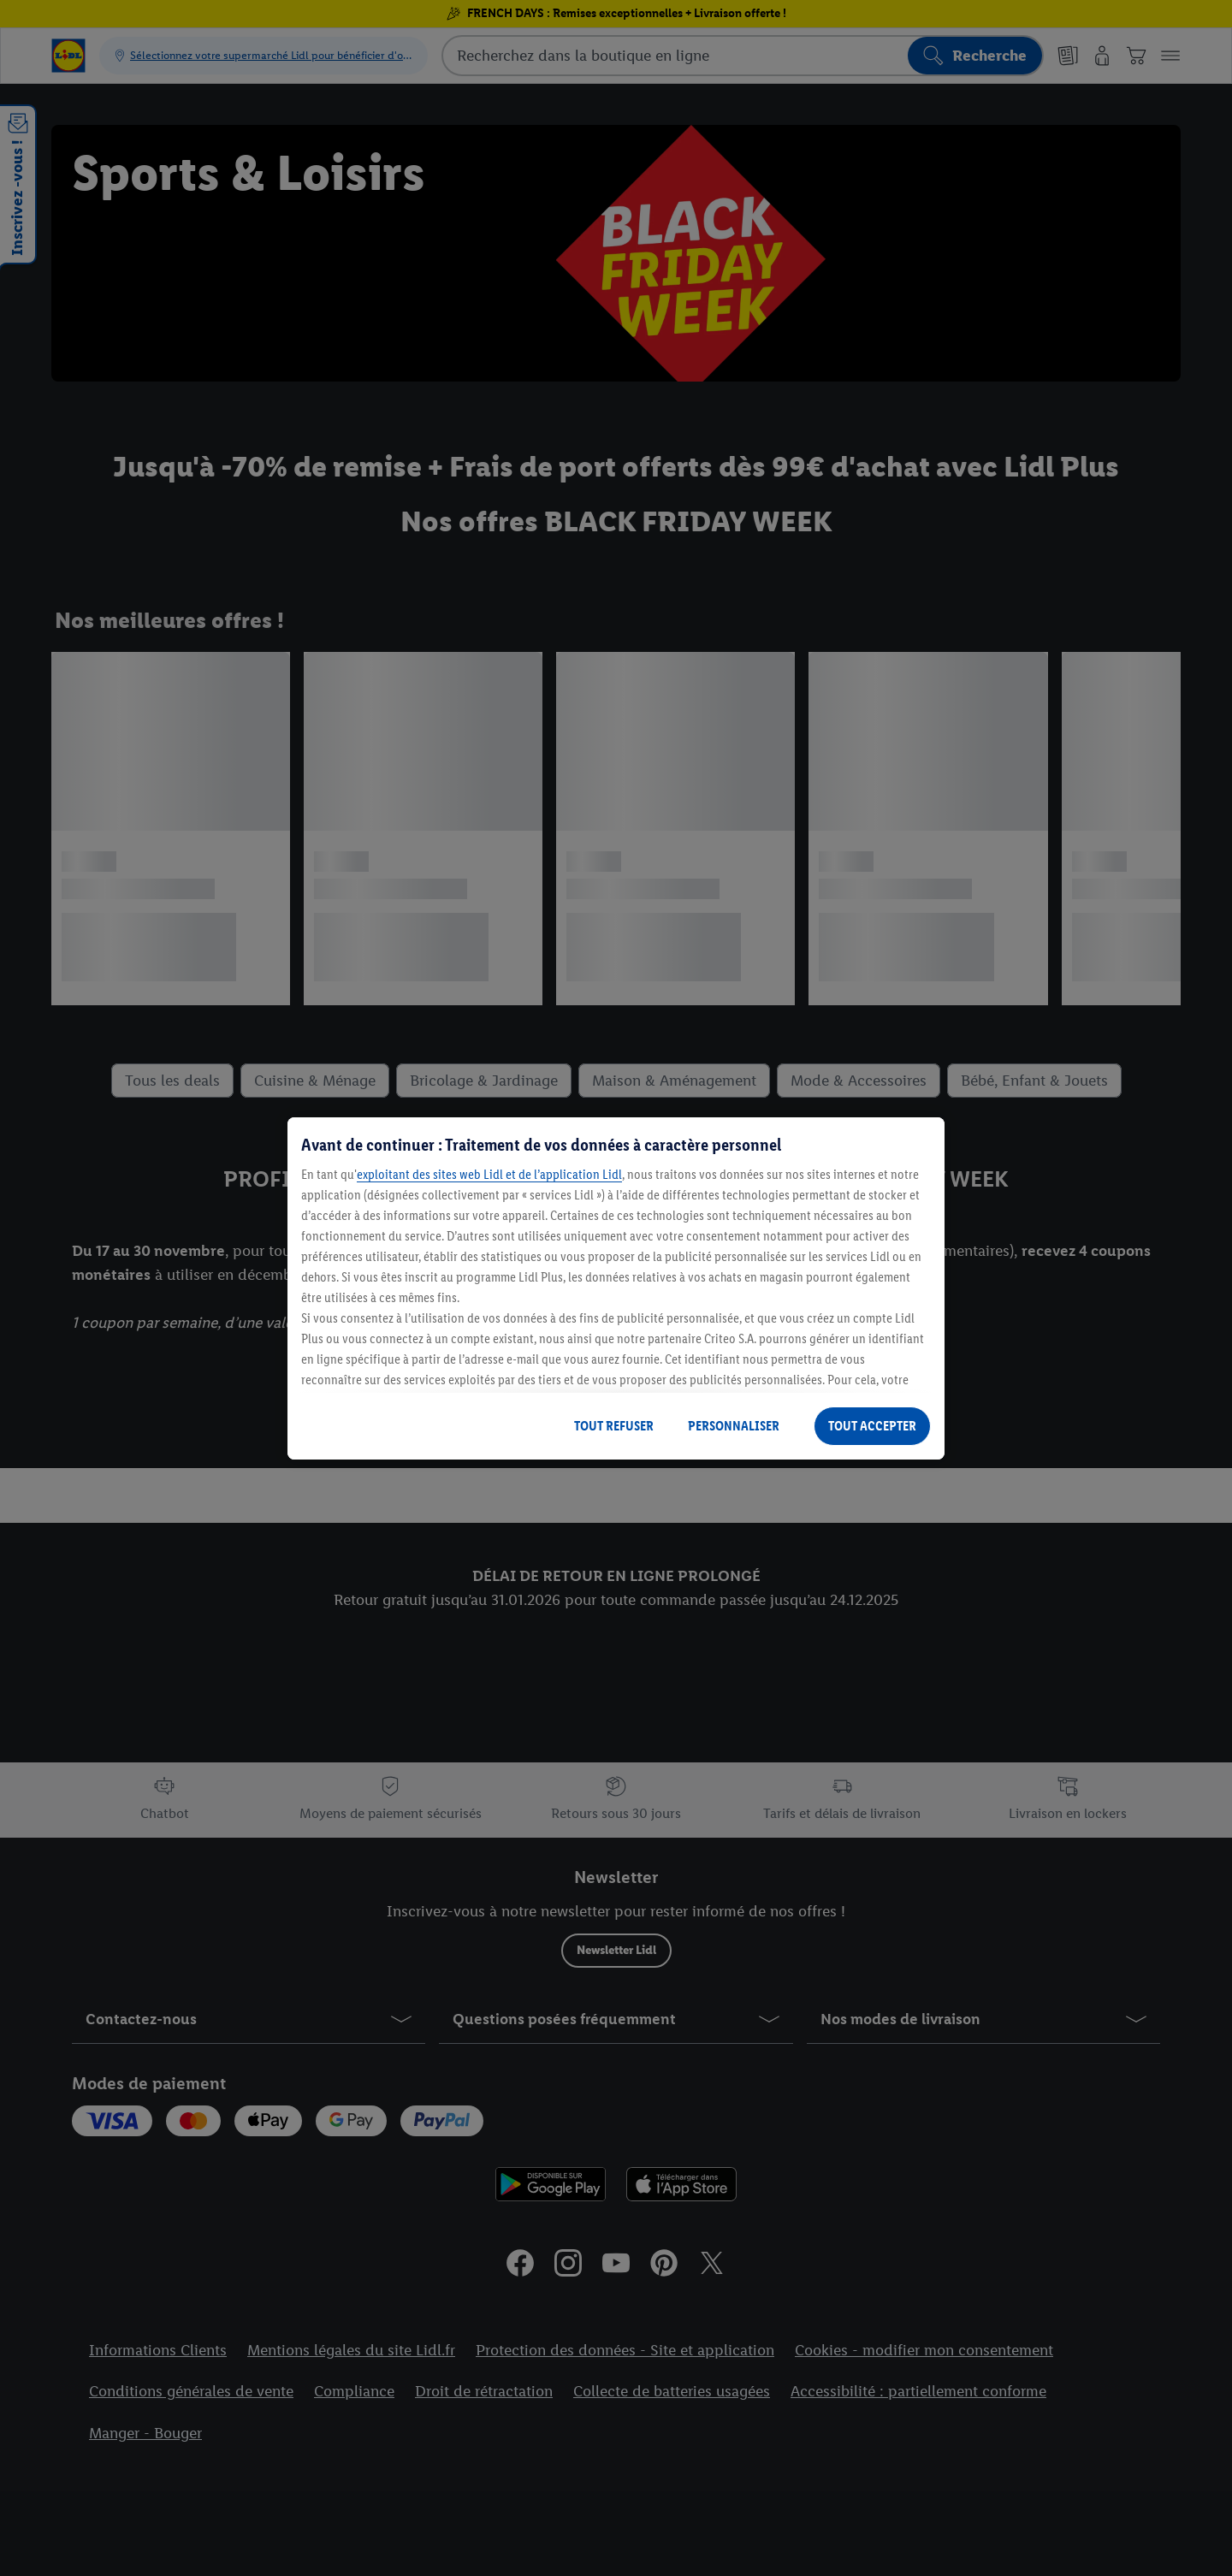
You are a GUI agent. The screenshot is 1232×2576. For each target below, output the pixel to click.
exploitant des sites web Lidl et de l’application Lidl (489, 1174)
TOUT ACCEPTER (872, 1426)
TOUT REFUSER (614, 1426)
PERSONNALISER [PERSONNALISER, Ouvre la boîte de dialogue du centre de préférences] (733, 1426)
